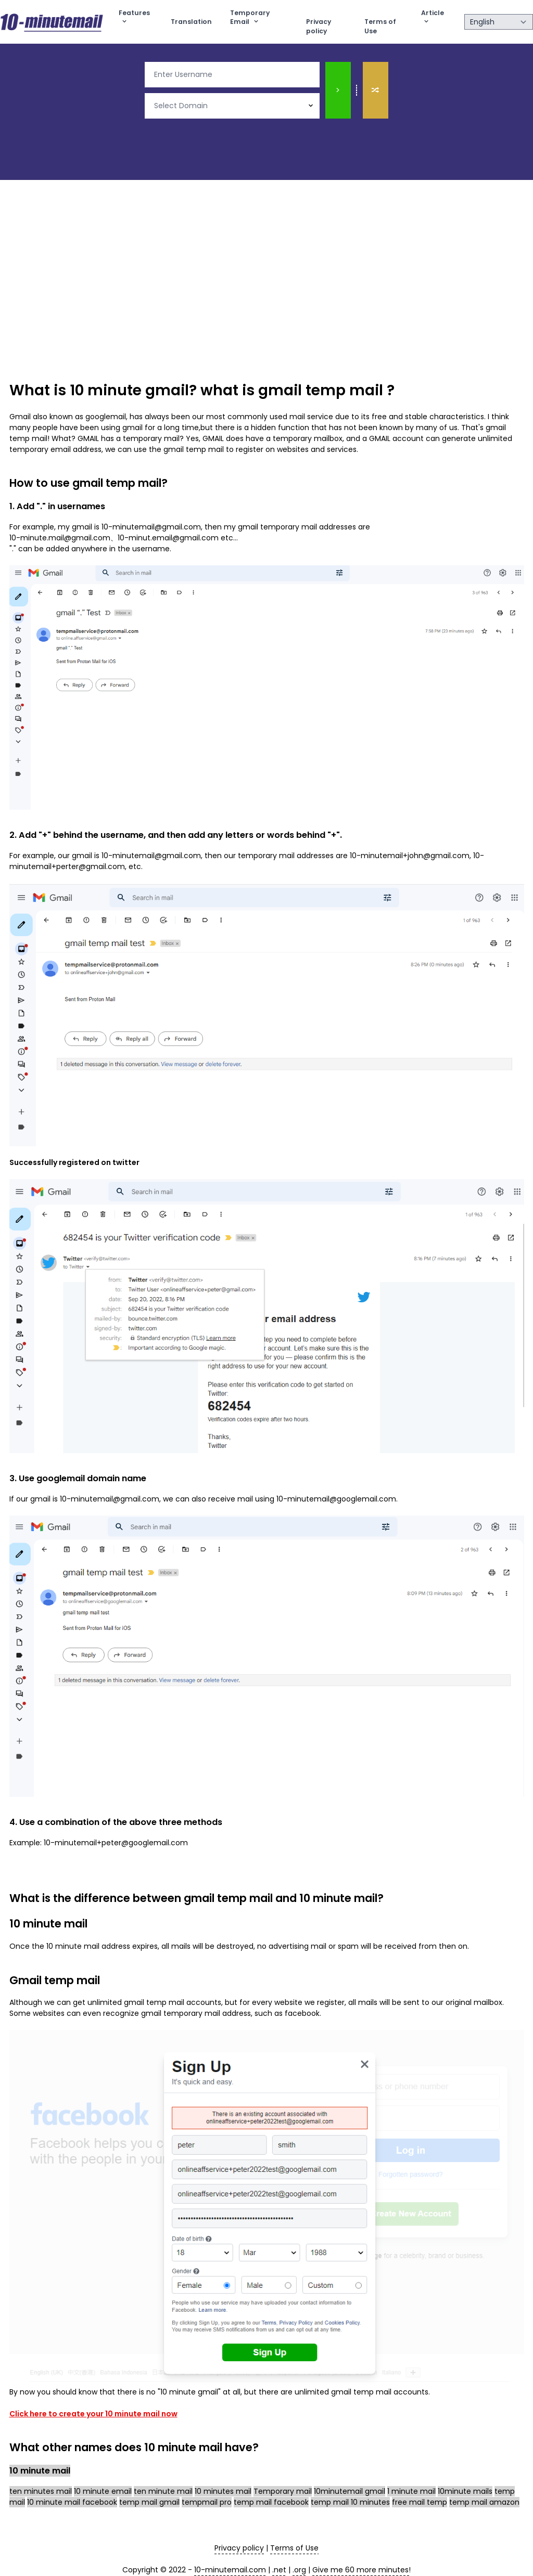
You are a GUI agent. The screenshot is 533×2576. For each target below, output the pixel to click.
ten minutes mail (40, 2491)
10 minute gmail (129, 390)
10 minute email (103, 2491)
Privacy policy (318, 26)
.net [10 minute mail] (279, 2570)
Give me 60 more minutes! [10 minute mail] (361, 2570)
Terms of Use (380, 26)
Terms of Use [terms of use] (294, 2548)
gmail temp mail (320, 390)
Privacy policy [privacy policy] (239, 2548)
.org (299, 2570)
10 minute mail (338, 1898)
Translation (191, 21)
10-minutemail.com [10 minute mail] (230, 2570)
